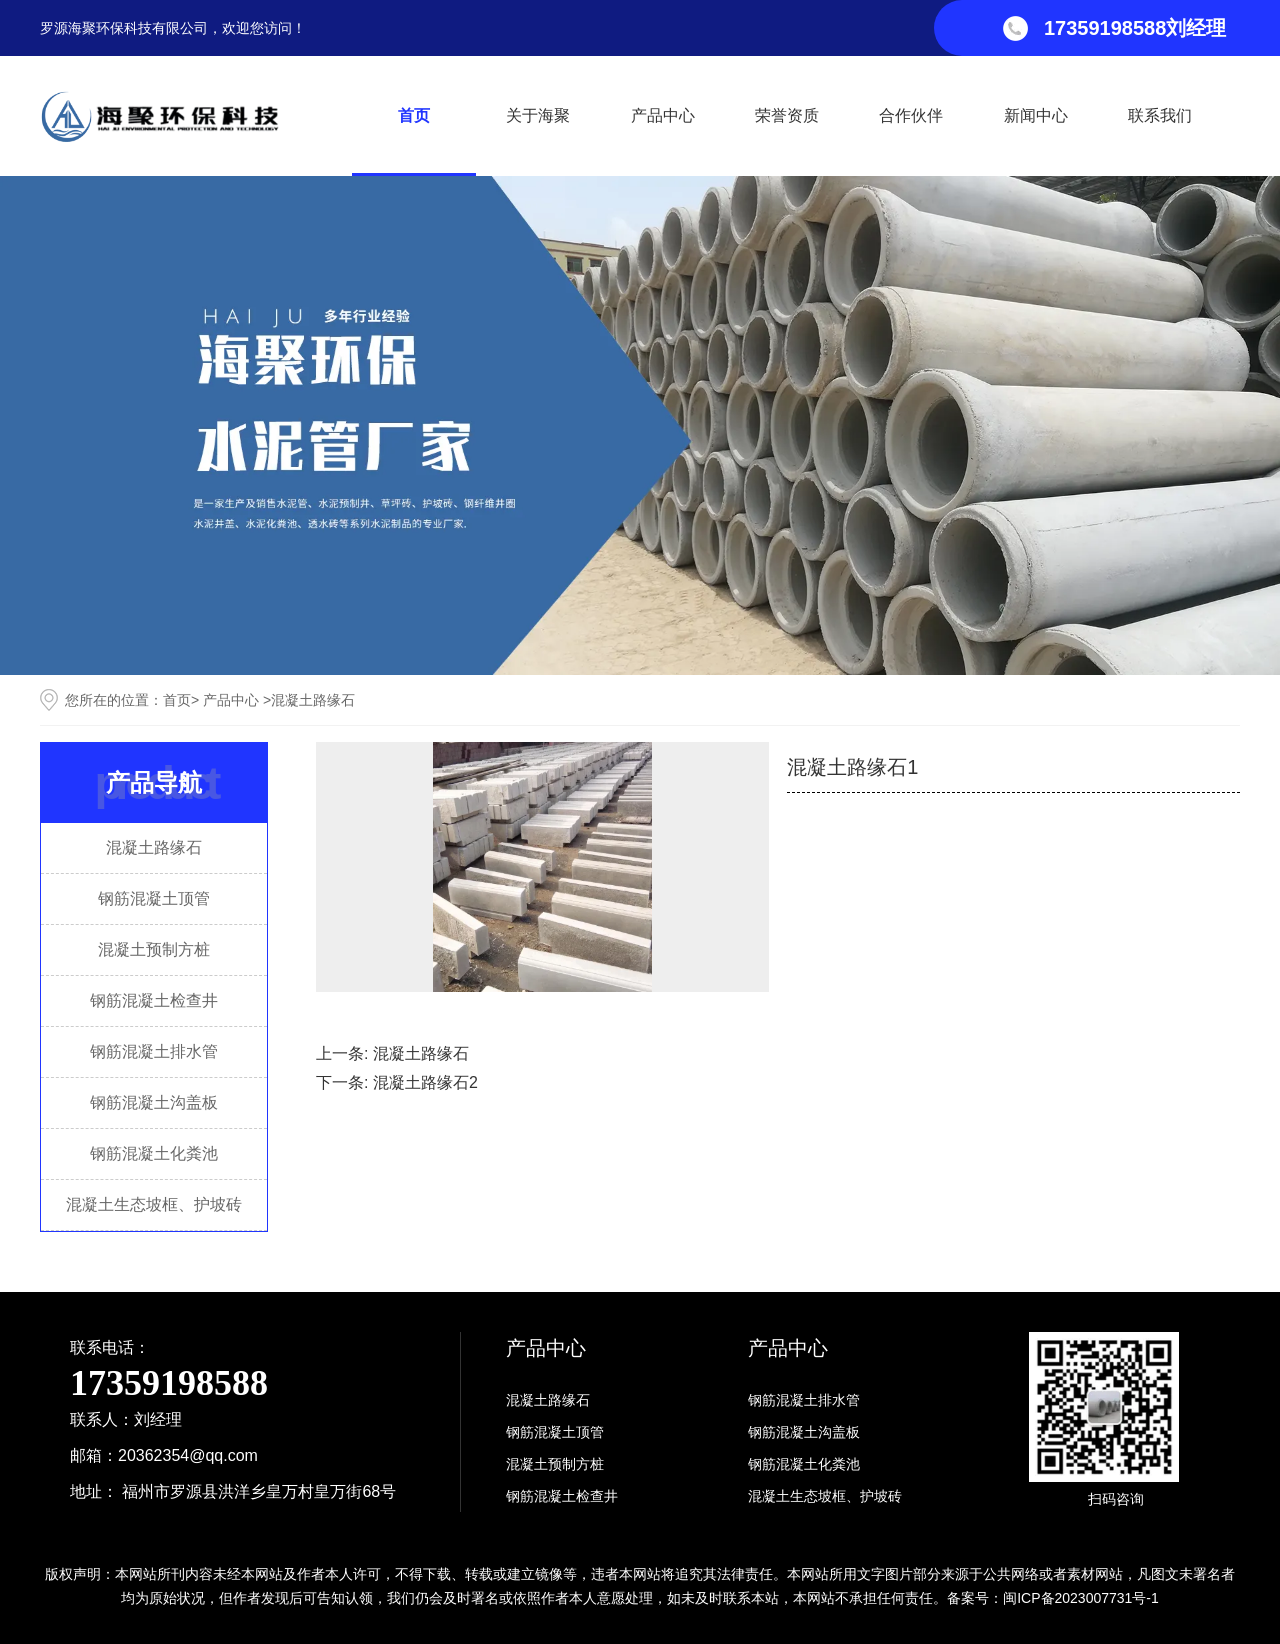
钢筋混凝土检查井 (154, 1000)
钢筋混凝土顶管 (154, 898)
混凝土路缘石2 (425, 1082)
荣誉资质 (787, 115)
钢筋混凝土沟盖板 (154, 1102)
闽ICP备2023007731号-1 (1081, 1598)
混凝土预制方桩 (154, 949)
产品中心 (663, 115)
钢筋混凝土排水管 (154, 1051)
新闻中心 (1036, 115)
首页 (414, 115)
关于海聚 (538, 115)
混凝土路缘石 (154, 847)
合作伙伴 (911, 115)
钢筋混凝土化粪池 (154, 1153)
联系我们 (1160, 115)
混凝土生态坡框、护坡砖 (154, 1204)
